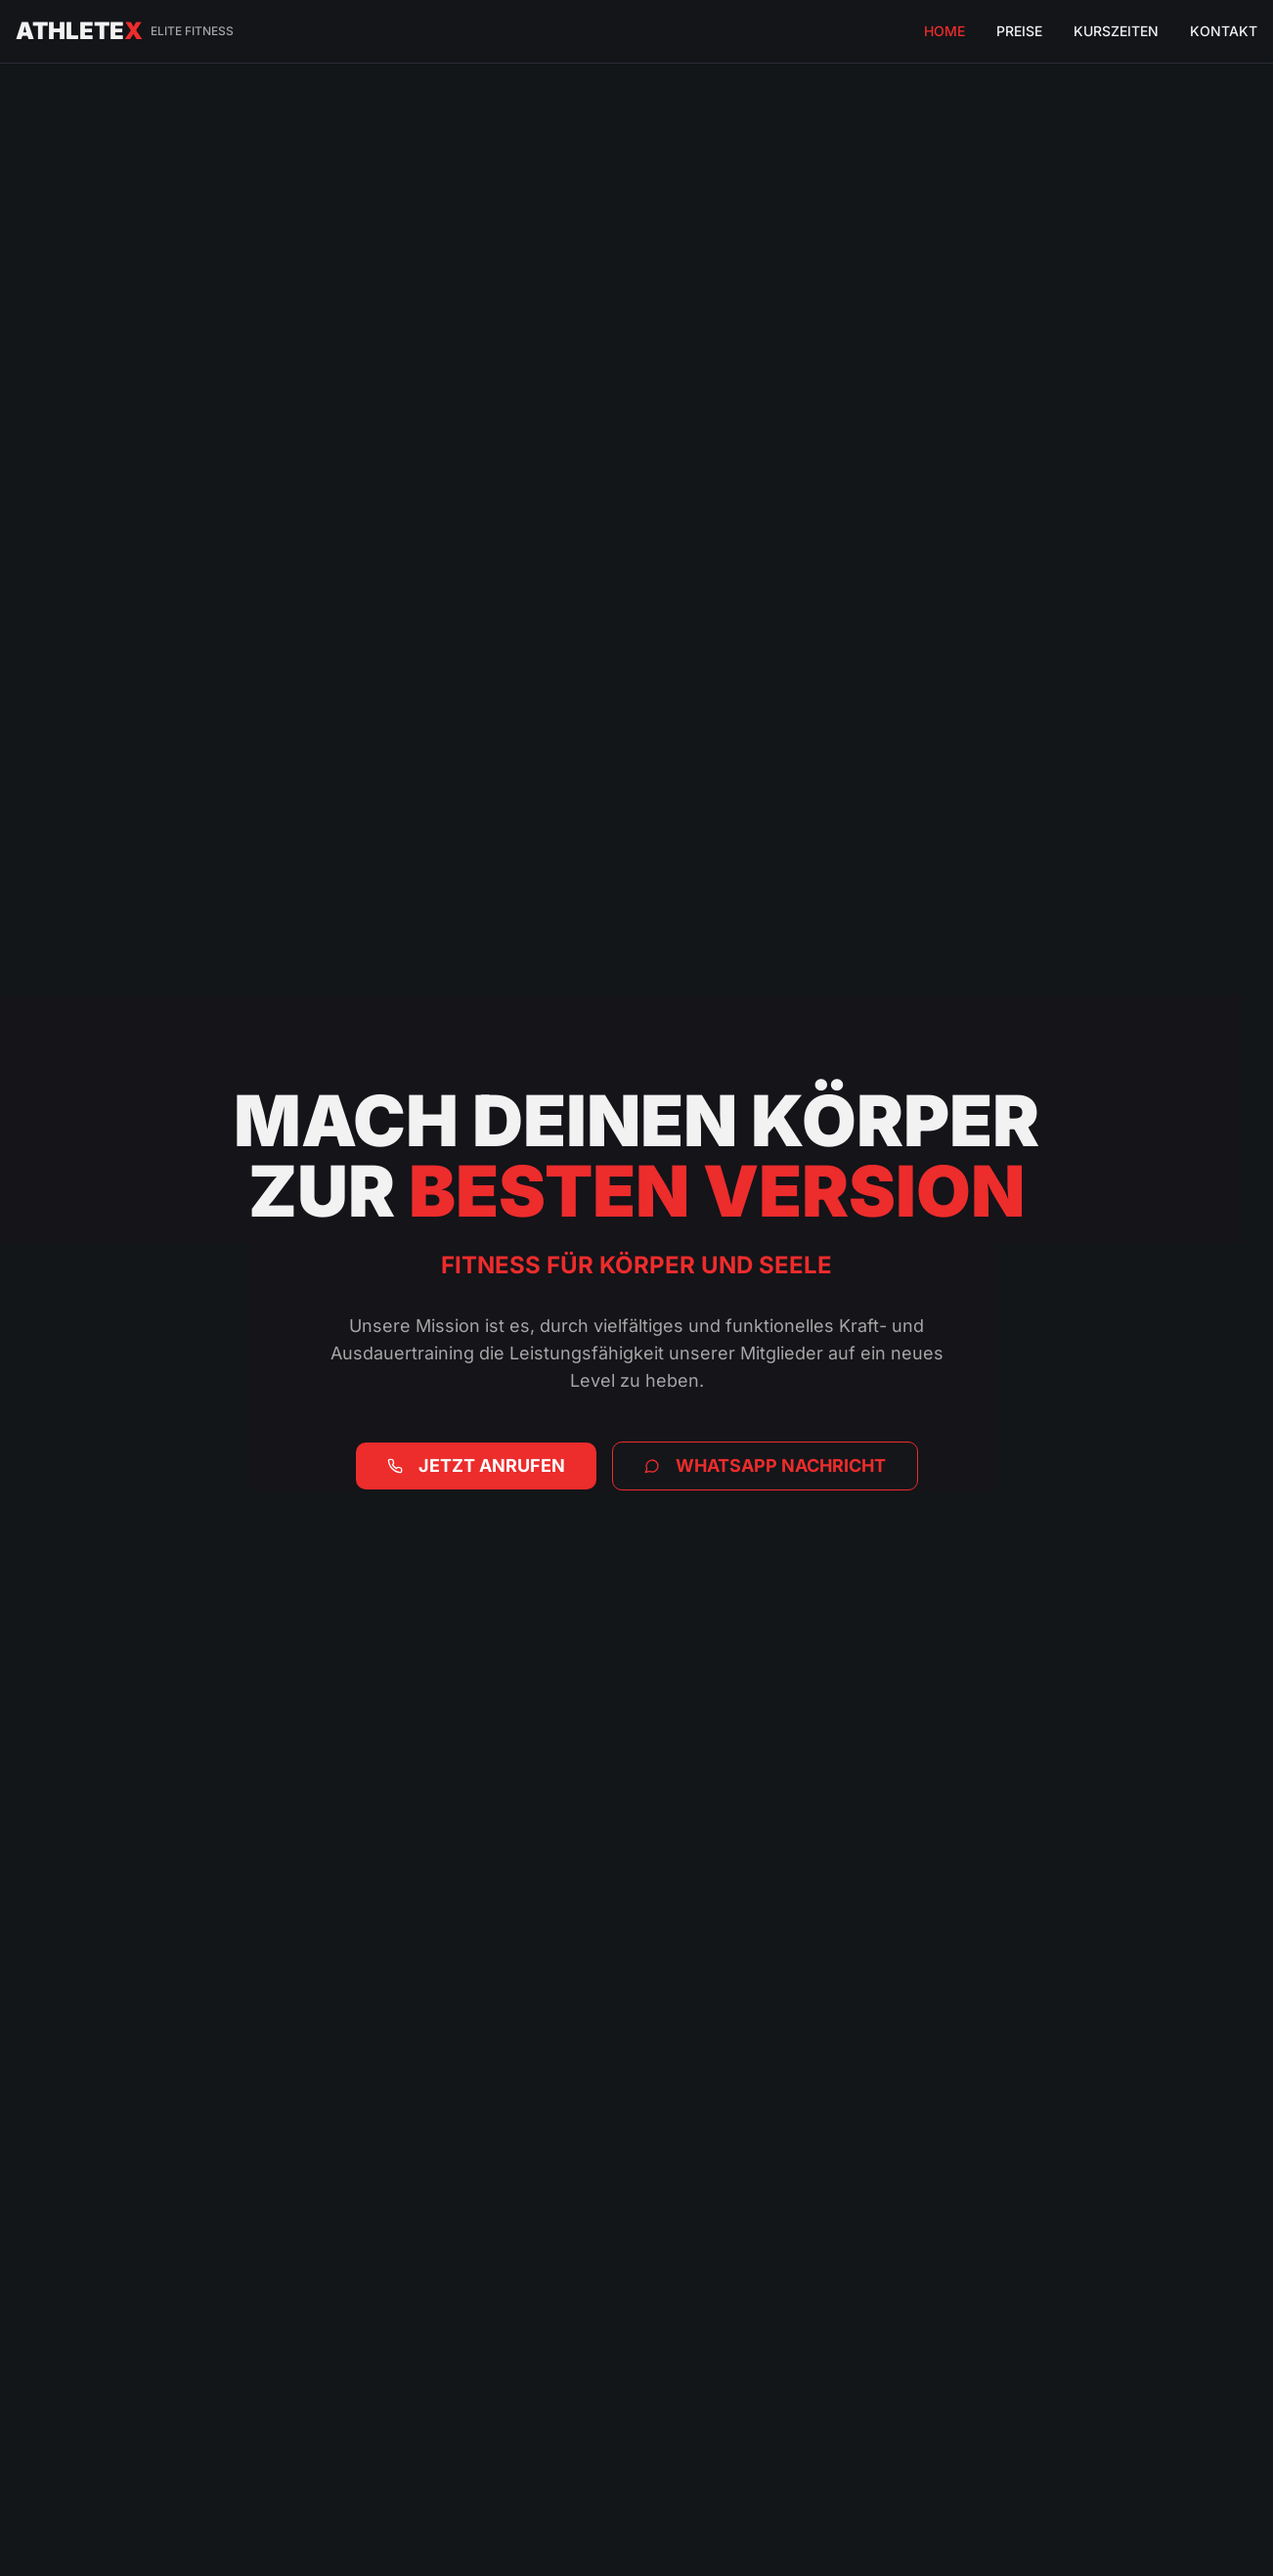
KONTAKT (1223, 30)
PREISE (1019, 30)
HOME (944, 30)
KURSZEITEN (1116, 30)
